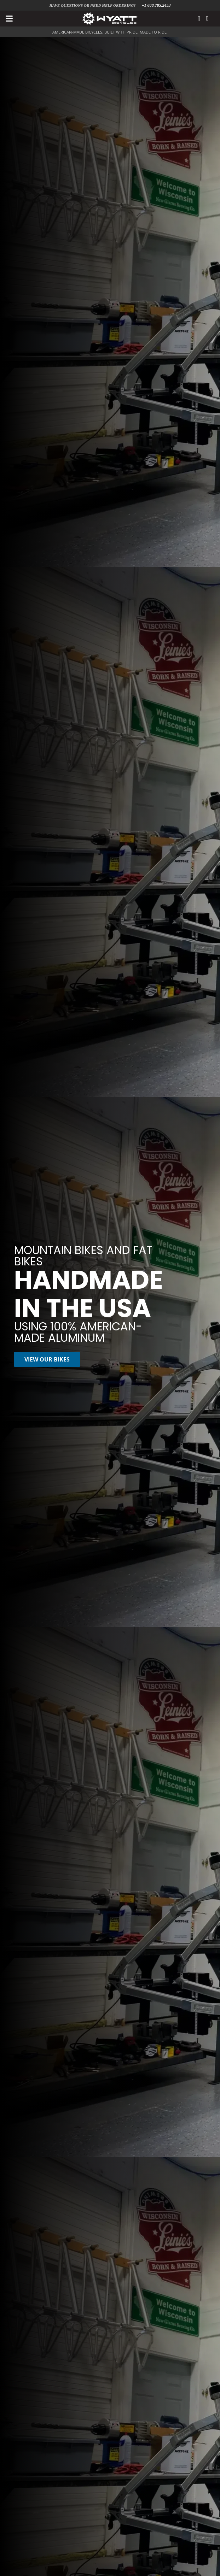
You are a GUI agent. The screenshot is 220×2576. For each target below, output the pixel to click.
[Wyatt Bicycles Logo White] (110, 18)
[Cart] (207, 19)
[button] (9, 18)
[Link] (199, 18)
